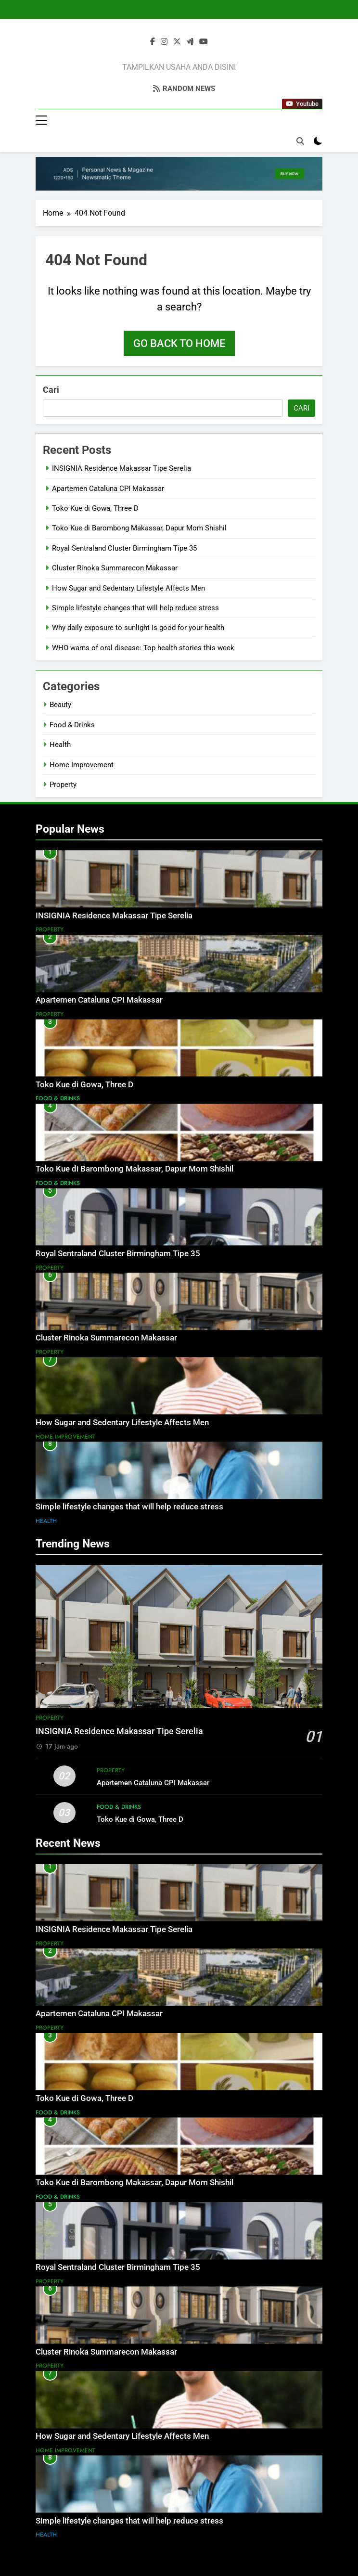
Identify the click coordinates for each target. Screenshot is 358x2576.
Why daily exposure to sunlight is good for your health (138, 627)
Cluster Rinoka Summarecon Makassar (115, 568)
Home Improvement (82, 764)
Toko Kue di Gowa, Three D (95, 508)
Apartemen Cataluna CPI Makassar (108, 488)
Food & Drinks (72, 725)
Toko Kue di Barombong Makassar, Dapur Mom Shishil (139, 528)
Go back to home (179, 343)
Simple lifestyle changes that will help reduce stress (135, 608)
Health (60, 744)
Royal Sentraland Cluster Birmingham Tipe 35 (124, 548)
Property (63, 784)
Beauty (60, 704)
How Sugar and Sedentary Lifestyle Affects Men (128, 588)
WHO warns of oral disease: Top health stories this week (143, 648)
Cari (51, 390)
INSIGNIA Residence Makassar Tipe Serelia (121, 468)
